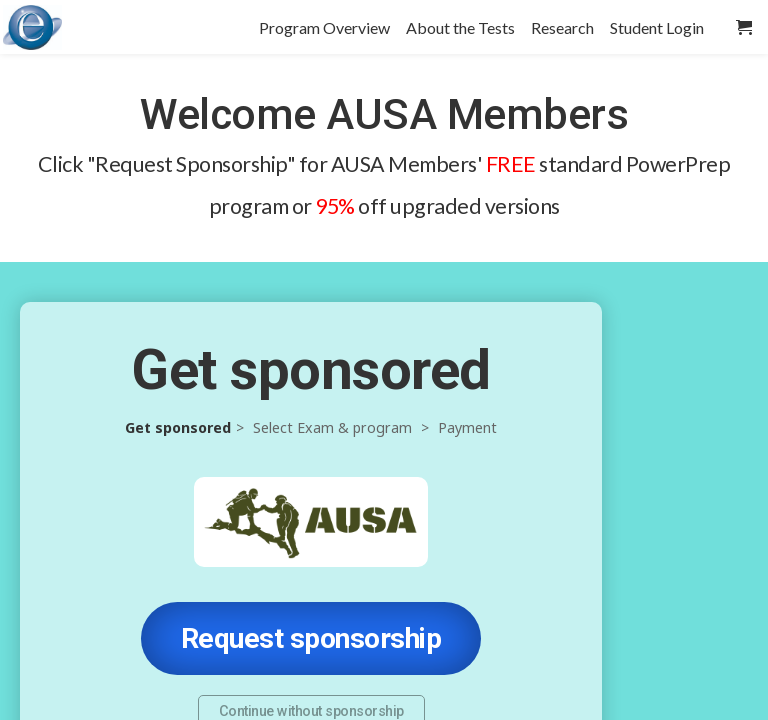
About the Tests (460, 27)
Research (562, 27)
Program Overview (324, 27)
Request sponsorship (311, 638)
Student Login (657, 27)
